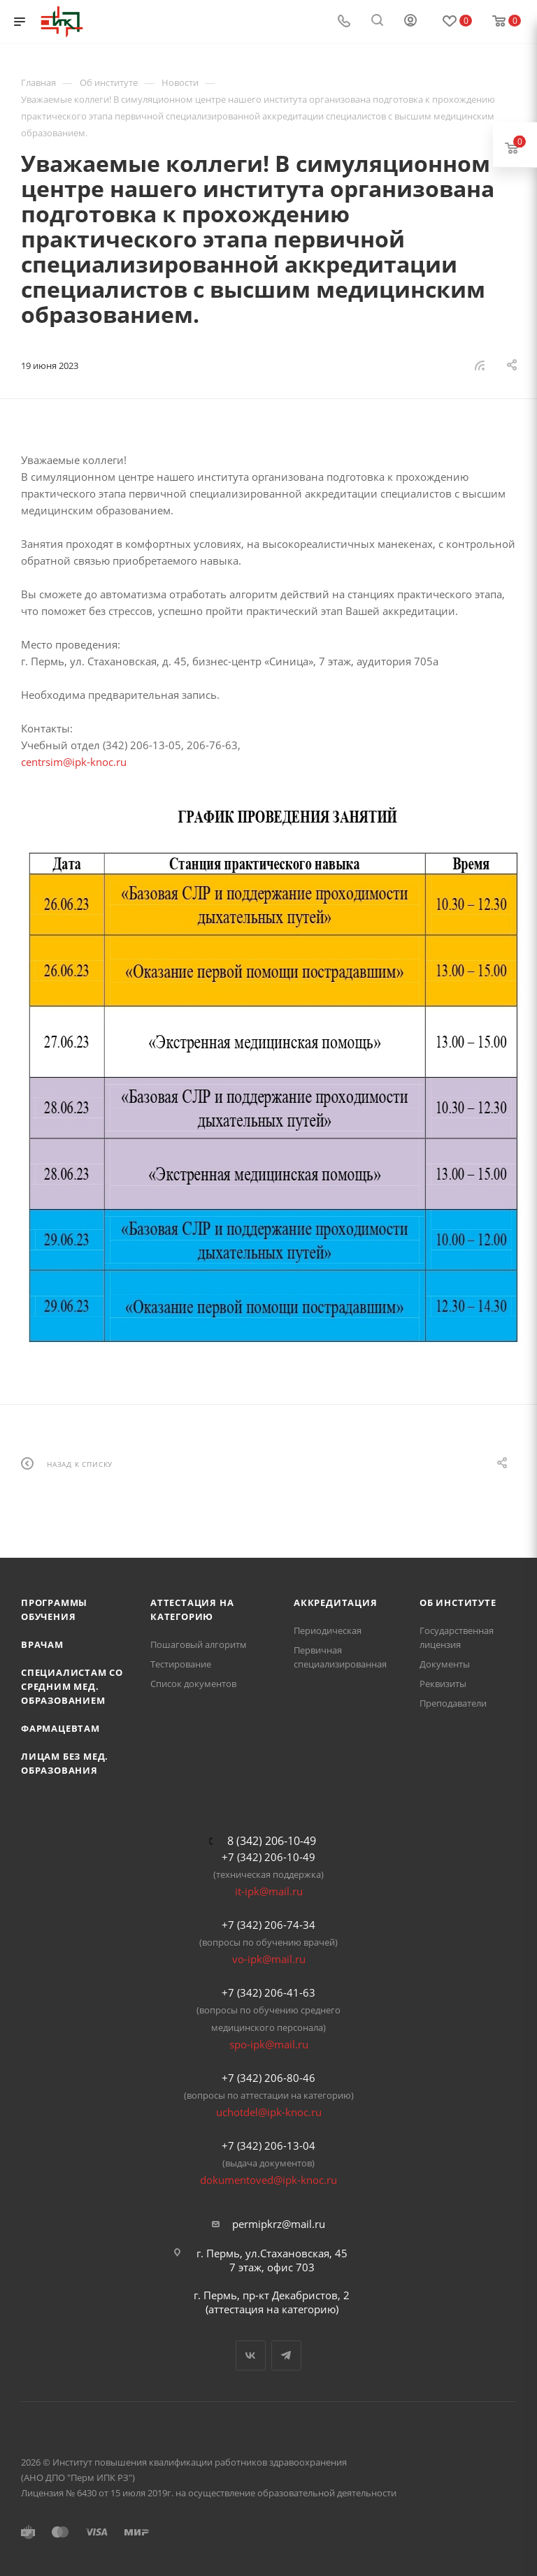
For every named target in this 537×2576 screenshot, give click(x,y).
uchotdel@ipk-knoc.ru (269, 2112)
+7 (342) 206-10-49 (268, 1857)
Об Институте (458, 1602)
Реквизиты (443, 1683)
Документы (445, 1664)
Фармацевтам (60, 1728)
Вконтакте (251, 2355)
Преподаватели (453, 1703)
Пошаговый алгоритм (198, 1644)
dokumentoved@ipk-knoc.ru (268, 2180)
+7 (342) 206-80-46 (268, 2078)
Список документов (193, 1683)
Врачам (42, 1644)
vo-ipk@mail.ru (269, 1959)
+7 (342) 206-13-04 (268, 2145)
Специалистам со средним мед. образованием (72, 1686)
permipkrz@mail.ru (278, 2224)
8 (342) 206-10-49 (271, 1840)
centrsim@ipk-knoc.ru (74, 762)
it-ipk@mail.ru (269, 1891)
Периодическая (327, 1630)
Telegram (286, 2355)
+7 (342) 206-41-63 (268, 1992)
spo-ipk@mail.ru (268, 2044)
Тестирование (180, 1664)
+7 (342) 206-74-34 (268, 1925)
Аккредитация (336, 1602)
